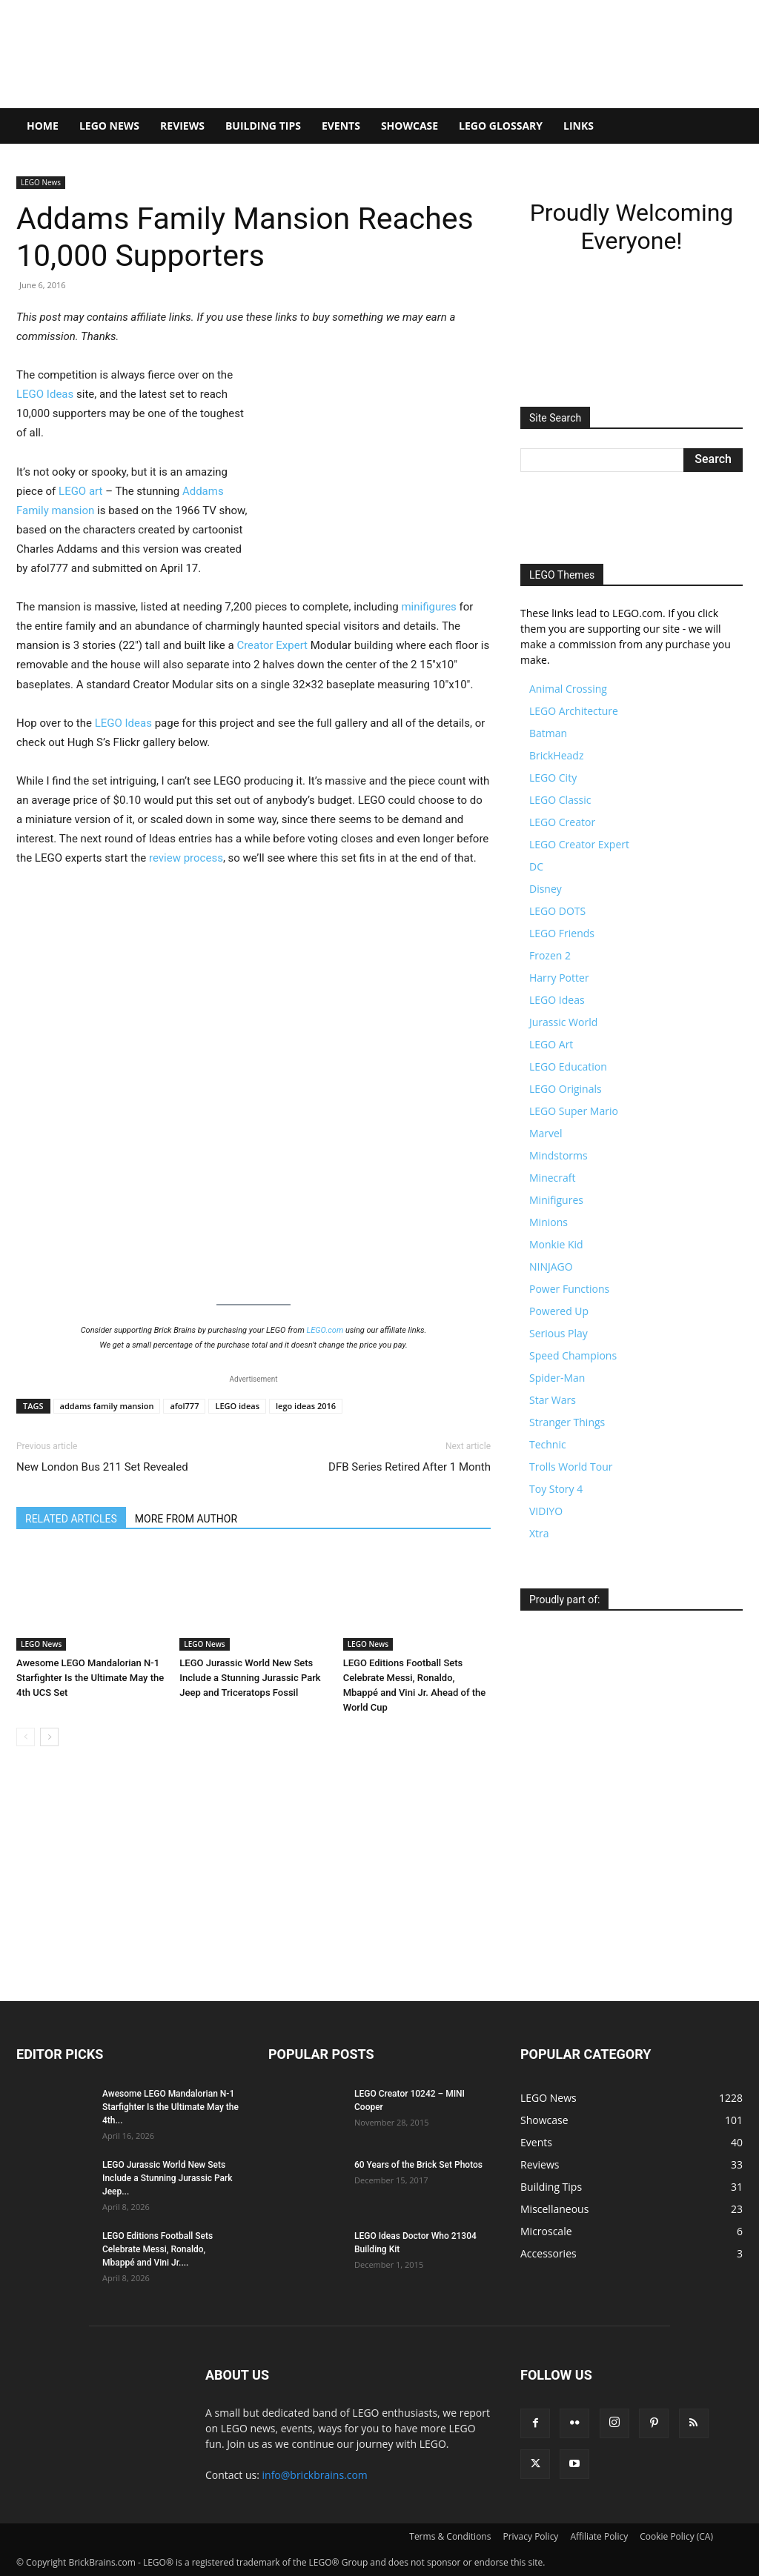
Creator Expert (272, 645)
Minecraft (552, 1178)
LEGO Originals (565, 1089)
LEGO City (553, 778)
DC (536, 866)
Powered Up (559, 1311)
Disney (545, 889)
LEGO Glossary (501, 126)
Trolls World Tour (570, 1467)
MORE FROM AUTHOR (186, 1519)
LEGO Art (551, 1044)
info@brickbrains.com (315, 2475)
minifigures (428, 606)
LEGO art (80, 491)
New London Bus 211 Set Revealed (102, 1467)
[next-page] (49, 1737)
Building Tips (263, 126)
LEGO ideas (237, 1405)
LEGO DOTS (557, 911)
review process (186, 858)
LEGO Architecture (573, 711)
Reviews (182, 126)
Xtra (539, 1533)
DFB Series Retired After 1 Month (409, 1467)
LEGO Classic (560, 800)
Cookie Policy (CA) (676, 2536)
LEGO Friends (561, 933)
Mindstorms (558, 1155)
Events (341, 126)
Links (578, 126)
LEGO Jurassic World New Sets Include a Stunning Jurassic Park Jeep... (167, 2178)
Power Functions (569, 1289)
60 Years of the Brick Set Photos (418, 2165)
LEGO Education (568, 1066)
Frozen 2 (550, 955)
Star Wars (552, 1400)
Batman (548, 733)
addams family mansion (107, 1405)
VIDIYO (546, 1511)
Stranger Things (567, 1422)
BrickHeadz (556, 755)
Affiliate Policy (599, 2536)
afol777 (184, 1405)
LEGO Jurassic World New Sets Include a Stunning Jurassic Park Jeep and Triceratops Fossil (249, 1677)
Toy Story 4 (556, 1489)
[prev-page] (25, 1737)
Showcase (409, 126)
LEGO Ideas (44, 394)
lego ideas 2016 (306, 1405)
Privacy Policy (530, 2536)
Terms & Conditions (450, 2536)
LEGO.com (325, 1330)
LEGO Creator (562, 822)
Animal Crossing (568, 689)
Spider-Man (557, 1378)
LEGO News (109, 126)
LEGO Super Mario (573, 1111)
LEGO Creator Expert (579, 844)
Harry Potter (559, 978)
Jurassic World (563, 1022)
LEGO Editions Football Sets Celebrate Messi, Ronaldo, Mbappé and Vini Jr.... (157, 2249)
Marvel (545, 1133)
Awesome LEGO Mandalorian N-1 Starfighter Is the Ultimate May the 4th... (170, 2107)
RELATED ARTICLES (71, 1519)
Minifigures (556, 1200)
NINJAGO (551, 1266)
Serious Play (558, 1333)
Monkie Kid (556, 1244)
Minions (548, 1222)
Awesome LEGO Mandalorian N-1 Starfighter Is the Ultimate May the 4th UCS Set (90, 1677)
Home (43, 126)
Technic (547, 1444)
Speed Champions (573, 1355)
